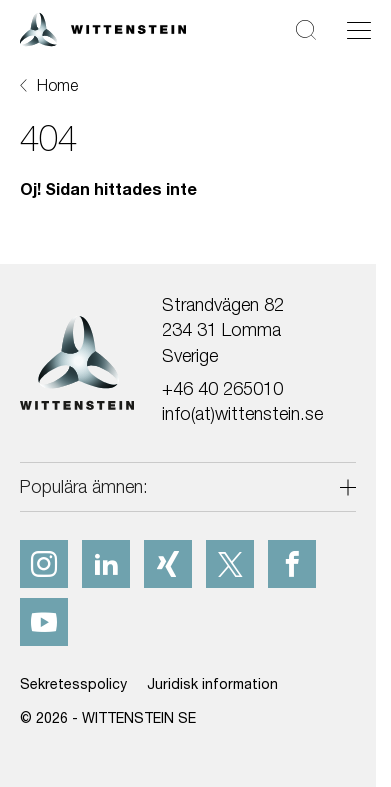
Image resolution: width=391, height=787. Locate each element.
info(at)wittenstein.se (242, 413)
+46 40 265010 (222, 388)
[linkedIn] (106, 564)
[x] (230, 564)
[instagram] (44, 564)
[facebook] (292, 564)
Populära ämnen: (84, 486)
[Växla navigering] (359, 30)
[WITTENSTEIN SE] (103, 27)
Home (57, 85)
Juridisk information (212, 683)
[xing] (168, 564)
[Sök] (306, 29)
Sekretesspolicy (73, 683)
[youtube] (44, 622)
